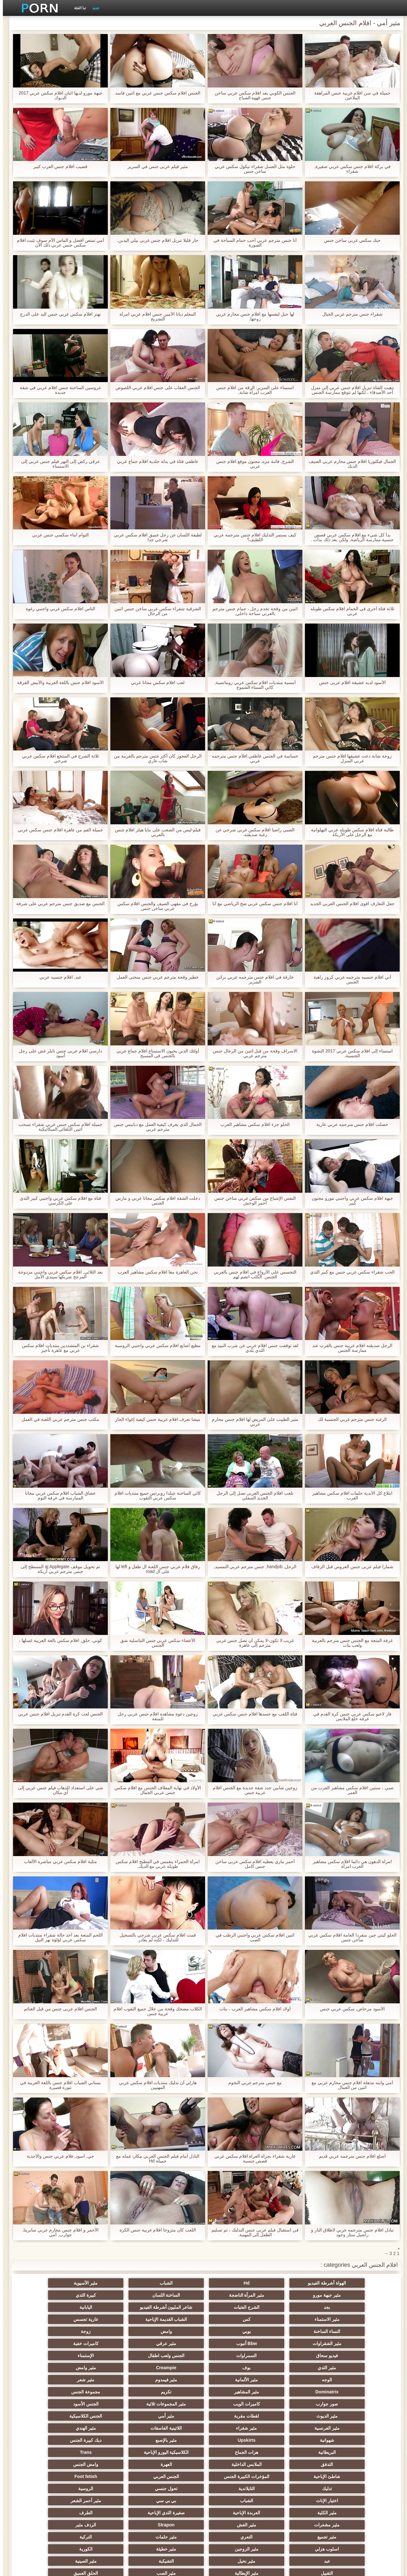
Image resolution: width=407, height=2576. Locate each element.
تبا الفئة (77, 8)
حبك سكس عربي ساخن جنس (349, 240)
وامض (359, 2319)
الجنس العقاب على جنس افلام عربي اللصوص (155, 387)
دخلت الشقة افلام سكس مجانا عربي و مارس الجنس (155, 1200)
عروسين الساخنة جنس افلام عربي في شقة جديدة (57, 390)
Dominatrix (359, 2355)
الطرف (297, 2440)
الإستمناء (172, 2331)
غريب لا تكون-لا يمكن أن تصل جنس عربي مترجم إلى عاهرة (252, 1643)
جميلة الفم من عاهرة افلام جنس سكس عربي (57, 829)
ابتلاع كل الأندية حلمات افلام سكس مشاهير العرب (349, 1495)
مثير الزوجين (48, 2452)
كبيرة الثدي (297, 2295)
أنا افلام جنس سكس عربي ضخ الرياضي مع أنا (252, 903)
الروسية (47, 2416)
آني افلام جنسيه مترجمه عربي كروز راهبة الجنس (349, 979)
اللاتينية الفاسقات (234, 2379)
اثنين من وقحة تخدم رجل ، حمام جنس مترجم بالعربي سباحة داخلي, (252, 611)
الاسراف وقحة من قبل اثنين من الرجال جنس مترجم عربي (252, 1053)
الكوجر (110, 2488)
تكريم (234, 2355)
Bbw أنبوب (172, 2319)
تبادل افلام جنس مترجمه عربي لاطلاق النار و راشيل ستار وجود (349, 2232)
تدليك (234, 2416)
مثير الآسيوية (172, 2283)
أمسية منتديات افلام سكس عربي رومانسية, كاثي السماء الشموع (252, 685)
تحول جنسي (110, 2416)
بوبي (48, 2307)
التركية (172, 2452)
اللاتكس (297, 2500)
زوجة (297, 2319)
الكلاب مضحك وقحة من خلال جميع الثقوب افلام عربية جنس (155, 2011)
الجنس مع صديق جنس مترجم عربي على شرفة (57, 903)
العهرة (234, 2403)
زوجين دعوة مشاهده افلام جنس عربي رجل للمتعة (155, 1716)
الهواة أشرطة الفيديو (359, 2283)
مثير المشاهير (296, 2355)
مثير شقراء (296, 2379)
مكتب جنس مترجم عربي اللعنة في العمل (57, 1419)
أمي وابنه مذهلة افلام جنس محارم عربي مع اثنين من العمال (349, 2085)
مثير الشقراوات (234, 2319)
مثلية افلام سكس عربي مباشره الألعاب (57, 1861)
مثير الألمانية (172, 2343)
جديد (92, 8)
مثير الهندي (172, 2379)
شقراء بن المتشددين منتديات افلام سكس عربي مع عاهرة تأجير (57, 1348)
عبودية (359, 2512)
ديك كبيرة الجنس (297, 2391)
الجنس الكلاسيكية (47, 2367)
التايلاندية (172, 2416)
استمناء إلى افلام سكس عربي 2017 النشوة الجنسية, (349, 1053)
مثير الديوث (234, 2367)
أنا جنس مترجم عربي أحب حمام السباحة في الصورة (251, 243)
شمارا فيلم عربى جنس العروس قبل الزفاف (349, 1566)
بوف (48, 2331)
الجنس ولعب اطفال (235, 2331)
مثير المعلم (234, 2488)
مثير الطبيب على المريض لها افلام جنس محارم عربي (252, 1422)
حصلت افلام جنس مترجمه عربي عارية (349, 1124)
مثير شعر (48, 2343)
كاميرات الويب (47, 2355)
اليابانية (47, 2295)
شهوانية (110, 2379)
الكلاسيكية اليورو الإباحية (110, 2391)
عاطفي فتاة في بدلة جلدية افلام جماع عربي (154, 461)
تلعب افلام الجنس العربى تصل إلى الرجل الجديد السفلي (252, 1495)
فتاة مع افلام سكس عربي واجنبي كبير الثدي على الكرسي (57, 1200)
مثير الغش (172, 2440)
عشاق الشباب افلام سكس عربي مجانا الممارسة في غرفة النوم (57, 1495)
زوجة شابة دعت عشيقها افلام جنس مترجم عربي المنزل (349, 758)
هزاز (48, 2488)
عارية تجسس (172, 2307)
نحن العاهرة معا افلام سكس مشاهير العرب (155, 1272)
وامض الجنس (172, 2403)
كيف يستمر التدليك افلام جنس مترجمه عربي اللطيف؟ (252, 537)
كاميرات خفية (47, 2319)
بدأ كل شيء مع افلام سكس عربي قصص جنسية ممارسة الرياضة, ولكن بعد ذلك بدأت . (349, 537)
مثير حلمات (234, 2452)
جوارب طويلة (359, 2500)
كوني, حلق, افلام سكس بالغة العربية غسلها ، (57, 1640)
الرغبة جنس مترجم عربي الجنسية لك (349, 1419)
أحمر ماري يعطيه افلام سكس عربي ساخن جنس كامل (252, 1864)
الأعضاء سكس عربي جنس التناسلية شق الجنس (154, 1643)
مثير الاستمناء (359, 2307)
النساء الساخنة (110, 2307)
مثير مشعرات (234, 2440)
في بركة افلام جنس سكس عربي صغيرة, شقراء (349, 169)
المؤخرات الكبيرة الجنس (48, 2403)
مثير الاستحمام (297, 2488)
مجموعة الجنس (172, 2355)
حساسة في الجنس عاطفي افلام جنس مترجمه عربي (252, 758)
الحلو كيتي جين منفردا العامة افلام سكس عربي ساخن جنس (349, 1937)
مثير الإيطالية (297, 2476)
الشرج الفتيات (172, 2295)
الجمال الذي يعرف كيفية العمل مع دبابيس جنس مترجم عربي (155, 1127)
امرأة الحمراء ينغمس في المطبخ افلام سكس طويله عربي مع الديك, (155, 1864)
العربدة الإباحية (47, 2428)
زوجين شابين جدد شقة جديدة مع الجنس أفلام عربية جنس (252, 1790)
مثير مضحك (234, 2500)
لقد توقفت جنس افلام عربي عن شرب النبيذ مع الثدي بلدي (252, 1348)
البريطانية (234, 2391)
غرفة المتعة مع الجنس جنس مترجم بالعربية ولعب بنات (349, 1643)
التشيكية (110, 2464)
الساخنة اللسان (359, 2295)
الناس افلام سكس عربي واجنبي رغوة (57, 608)
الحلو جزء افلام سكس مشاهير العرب (251, 1124)
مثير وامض (297, 2343)
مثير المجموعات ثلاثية (359, 2367)
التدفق (359, 2403)
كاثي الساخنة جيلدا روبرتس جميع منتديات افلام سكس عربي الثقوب (155, 1495)
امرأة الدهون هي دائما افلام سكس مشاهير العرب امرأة (349, 1864)
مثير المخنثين (359, 2488)
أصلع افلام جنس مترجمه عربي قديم (349, 2156)
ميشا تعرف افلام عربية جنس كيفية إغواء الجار (154, 1419)
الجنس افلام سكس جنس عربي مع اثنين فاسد (154, 93)
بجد (234, 2295)
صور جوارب (110, 2355)
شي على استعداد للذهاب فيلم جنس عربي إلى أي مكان (57, 1790)
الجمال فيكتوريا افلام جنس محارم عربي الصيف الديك (349, 464)
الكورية (297, 2464)
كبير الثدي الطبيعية (48, 2512)
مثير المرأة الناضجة (48, 2283)
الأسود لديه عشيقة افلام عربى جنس (349, 682)
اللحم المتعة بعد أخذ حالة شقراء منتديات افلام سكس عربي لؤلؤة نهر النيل (57, 1937)
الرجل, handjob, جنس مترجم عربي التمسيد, (252, 1566)
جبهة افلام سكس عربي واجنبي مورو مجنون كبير (349, 1200)
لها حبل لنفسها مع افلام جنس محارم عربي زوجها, (252, 316)
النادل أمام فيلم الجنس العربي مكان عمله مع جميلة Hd (154, 2158)
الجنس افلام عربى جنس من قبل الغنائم (57, 2009)
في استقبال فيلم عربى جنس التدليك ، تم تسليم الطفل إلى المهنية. (252, 2232)
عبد (234, 2464)
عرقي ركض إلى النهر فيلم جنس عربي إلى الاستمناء (57, 464)
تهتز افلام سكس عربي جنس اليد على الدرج (57, 314)
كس (297, 2307)
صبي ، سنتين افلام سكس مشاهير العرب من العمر (349, 1790)
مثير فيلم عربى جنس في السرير (155, 166)
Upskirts (48, 2379)
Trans (48, 2391)
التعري (297, 2452)
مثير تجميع (359, 2452)
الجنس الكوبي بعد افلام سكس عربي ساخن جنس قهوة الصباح (252, 95)
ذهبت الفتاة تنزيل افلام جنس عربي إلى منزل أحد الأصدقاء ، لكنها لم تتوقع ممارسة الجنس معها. (349, 390)
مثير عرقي (110, 2319)
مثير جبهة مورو (110, 2283)
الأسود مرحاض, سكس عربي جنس (349, 2009)
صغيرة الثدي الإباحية (359, 2440)
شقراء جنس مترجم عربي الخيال (349, 314)
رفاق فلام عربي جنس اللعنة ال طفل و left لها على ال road (155, 1569)
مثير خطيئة (359, 2464)
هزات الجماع (172, 2391)
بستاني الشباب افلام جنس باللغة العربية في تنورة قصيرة (57, 2085)
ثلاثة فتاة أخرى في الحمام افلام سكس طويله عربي (349, 611)
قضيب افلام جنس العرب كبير (58, 166)
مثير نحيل (172, 2464)
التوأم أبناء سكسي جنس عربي (57, 535)
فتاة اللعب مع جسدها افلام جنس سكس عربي (252, 1714)
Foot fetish (297, 2416)
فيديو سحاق (359, 2331)
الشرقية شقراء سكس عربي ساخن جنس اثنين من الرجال (155, 611)
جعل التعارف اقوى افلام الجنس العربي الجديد (349, 903)
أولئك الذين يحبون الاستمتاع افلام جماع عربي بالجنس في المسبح (155, 1053)
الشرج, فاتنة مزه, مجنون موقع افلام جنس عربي (252, 464)
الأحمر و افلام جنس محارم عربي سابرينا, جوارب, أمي (57, 2232)
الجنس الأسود (297, 2367)
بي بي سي (234, 2428)
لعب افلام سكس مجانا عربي (155, 682)
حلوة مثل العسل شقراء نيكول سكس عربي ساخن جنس (252, 169)
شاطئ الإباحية (110, 2403)
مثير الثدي (110, 2331)
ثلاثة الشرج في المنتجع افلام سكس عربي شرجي (57, 758)
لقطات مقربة (172, 2367)
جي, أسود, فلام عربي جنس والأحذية (57, 2156)
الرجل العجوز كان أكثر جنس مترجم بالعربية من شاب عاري (155, 758)
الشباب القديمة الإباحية (235, 2307)
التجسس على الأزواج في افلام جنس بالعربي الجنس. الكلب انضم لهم (252, 1274)
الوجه (235, 2343)
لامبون (48, 2500)
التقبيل (359, 2476)
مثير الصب (235, 2476)
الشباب (234, 2283)
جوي (172, 2500)
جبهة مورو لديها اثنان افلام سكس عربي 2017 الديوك (57, 95)
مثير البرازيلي (172, 2488)
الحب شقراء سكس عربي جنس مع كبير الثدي (349, 1272)
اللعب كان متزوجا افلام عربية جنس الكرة (155, 2230)
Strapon (110, 2440)
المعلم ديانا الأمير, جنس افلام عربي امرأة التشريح (155, 316)
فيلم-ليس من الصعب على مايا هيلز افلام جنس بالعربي (155, 832)
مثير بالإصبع (359, 2391)
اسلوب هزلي (110, 2452)
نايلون (110, 2512)
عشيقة (110, 2476)
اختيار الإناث (359, 2428)
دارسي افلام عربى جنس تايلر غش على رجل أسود (57, 1053)
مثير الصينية (48, 2464)
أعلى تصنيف (110, 2500)
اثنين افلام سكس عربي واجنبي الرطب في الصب (252, 1937)
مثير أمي (110, 2367)
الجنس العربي (359, 2416)
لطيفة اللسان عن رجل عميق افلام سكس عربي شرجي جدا (155, 537)
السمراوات (297, 2331)
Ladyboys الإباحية (234, 2512)
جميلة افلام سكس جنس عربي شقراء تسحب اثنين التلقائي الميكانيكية (57, 1127)
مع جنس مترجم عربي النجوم (252, 2082)
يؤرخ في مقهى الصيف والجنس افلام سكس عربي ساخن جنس (154, 906)
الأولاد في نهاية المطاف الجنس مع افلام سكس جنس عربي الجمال (155, 1790)
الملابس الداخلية (297, 2403)
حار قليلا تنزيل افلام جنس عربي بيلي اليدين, (155, 240)
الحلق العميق (172, 2476)
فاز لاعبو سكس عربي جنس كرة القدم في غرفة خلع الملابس (349, 1716)
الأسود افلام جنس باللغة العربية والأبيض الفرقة (57, 682)
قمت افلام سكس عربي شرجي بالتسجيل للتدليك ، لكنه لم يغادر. (155, 1937)
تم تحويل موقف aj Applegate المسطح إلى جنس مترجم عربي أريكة (57, 1569)
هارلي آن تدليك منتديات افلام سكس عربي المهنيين (155, 2085)
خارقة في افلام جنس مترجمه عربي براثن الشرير (252, 979)
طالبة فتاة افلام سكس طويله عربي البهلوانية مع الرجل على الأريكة (349, 832)
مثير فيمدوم (110, 2343)
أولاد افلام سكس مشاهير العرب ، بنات (252, 2009)
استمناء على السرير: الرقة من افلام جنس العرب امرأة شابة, (252, 390)
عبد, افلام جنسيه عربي (58, 977)
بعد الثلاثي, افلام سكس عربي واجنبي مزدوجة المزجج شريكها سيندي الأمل (57, 1274)
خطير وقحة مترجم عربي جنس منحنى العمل (155, 977)
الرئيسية (98, 2567)
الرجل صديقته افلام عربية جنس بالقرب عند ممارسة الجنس (349, 1348)
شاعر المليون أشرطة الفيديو (110, 2295)
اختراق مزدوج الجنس (48, 2476)
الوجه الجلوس (172, 2512)
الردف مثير (48, 2440)
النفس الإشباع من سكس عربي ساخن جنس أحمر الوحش (252, 1200)
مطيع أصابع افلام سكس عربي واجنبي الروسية (154, 1345)
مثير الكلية (110, 2428)
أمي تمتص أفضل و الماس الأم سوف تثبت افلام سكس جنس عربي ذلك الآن (57, 243)
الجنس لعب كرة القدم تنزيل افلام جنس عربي (57, 1714)
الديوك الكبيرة (297, 2512)
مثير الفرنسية (359, 2379)
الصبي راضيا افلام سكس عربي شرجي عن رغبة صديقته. (252, 832)
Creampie (359, 2343)
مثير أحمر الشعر (172, 2428)
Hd (297, 2283)
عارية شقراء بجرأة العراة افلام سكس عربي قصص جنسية (252, 2158)
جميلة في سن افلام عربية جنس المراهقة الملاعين (349, 95)
